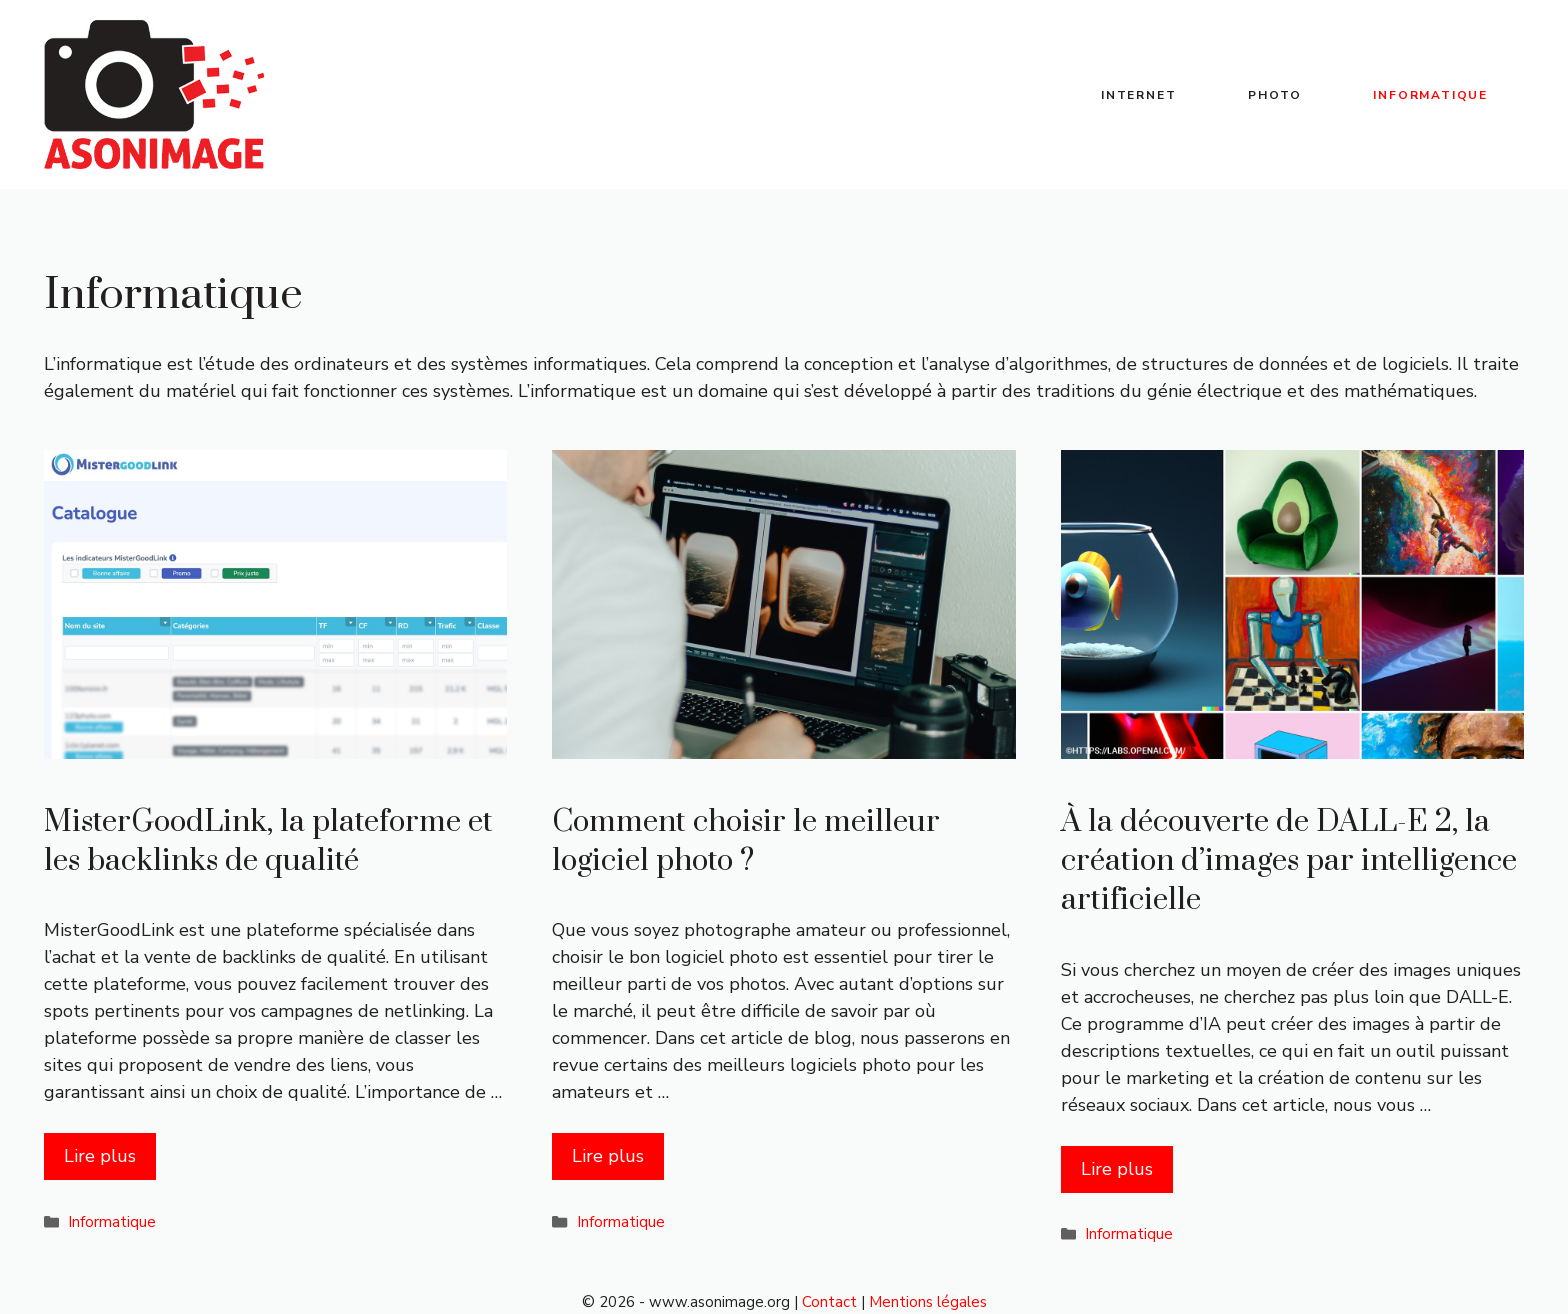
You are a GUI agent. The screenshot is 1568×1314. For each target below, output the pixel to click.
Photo (1274, 95)
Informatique (1430, 95)
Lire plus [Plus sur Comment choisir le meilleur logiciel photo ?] (608, 1156)
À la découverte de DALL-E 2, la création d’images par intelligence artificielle (1289, 861)
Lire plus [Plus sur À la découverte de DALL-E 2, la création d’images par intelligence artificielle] (1117, 1169)
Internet (1138, 95)
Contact (829, 1302)
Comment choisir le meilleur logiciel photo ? (746, 841)
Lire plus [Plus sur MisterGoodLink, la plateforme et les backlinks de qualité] (100, 1156)
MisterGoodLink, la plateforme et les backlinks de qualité (268, 841)
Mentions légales (928, 1302)
